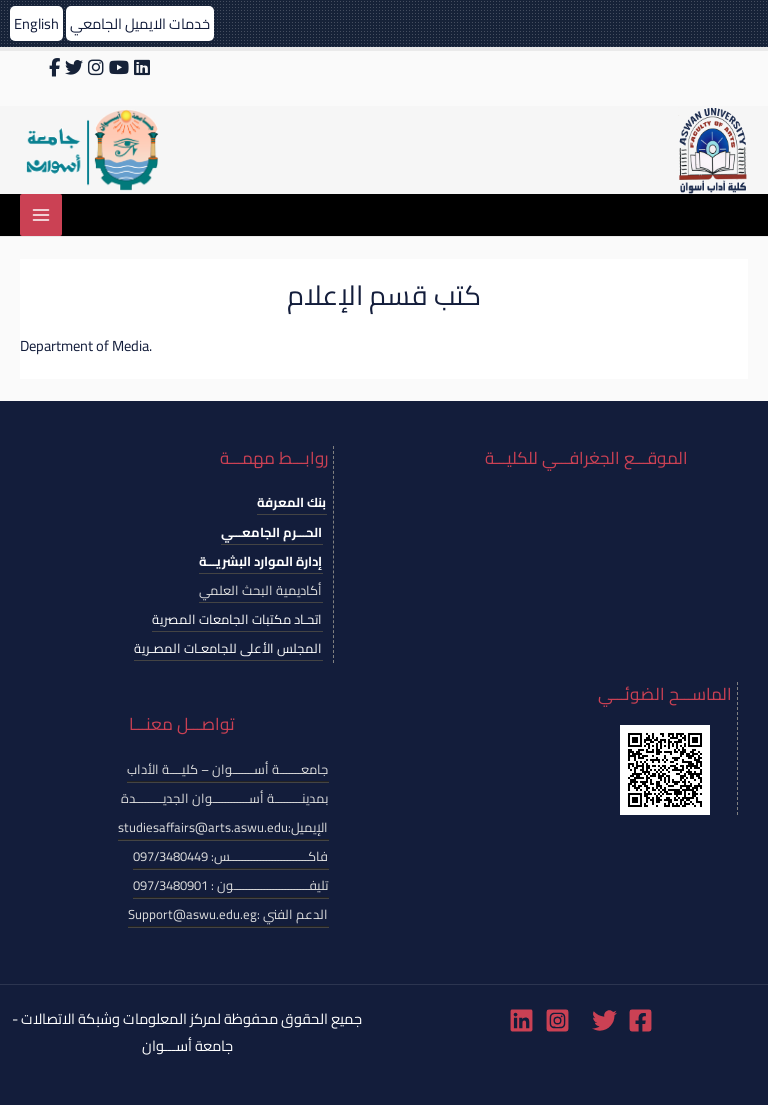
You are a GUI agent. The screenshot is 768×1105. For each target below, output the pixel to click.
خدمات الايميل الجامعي (140, 23)
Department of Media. (86, 345)
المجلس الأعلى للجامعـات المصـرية (228, 648)
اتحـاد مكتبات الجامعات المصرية (237, 619)
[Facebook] (640, 1020)
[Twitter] (604, 1020)
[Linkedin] (521, 1020)
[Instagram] (557, 1020)
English (36, 23)
